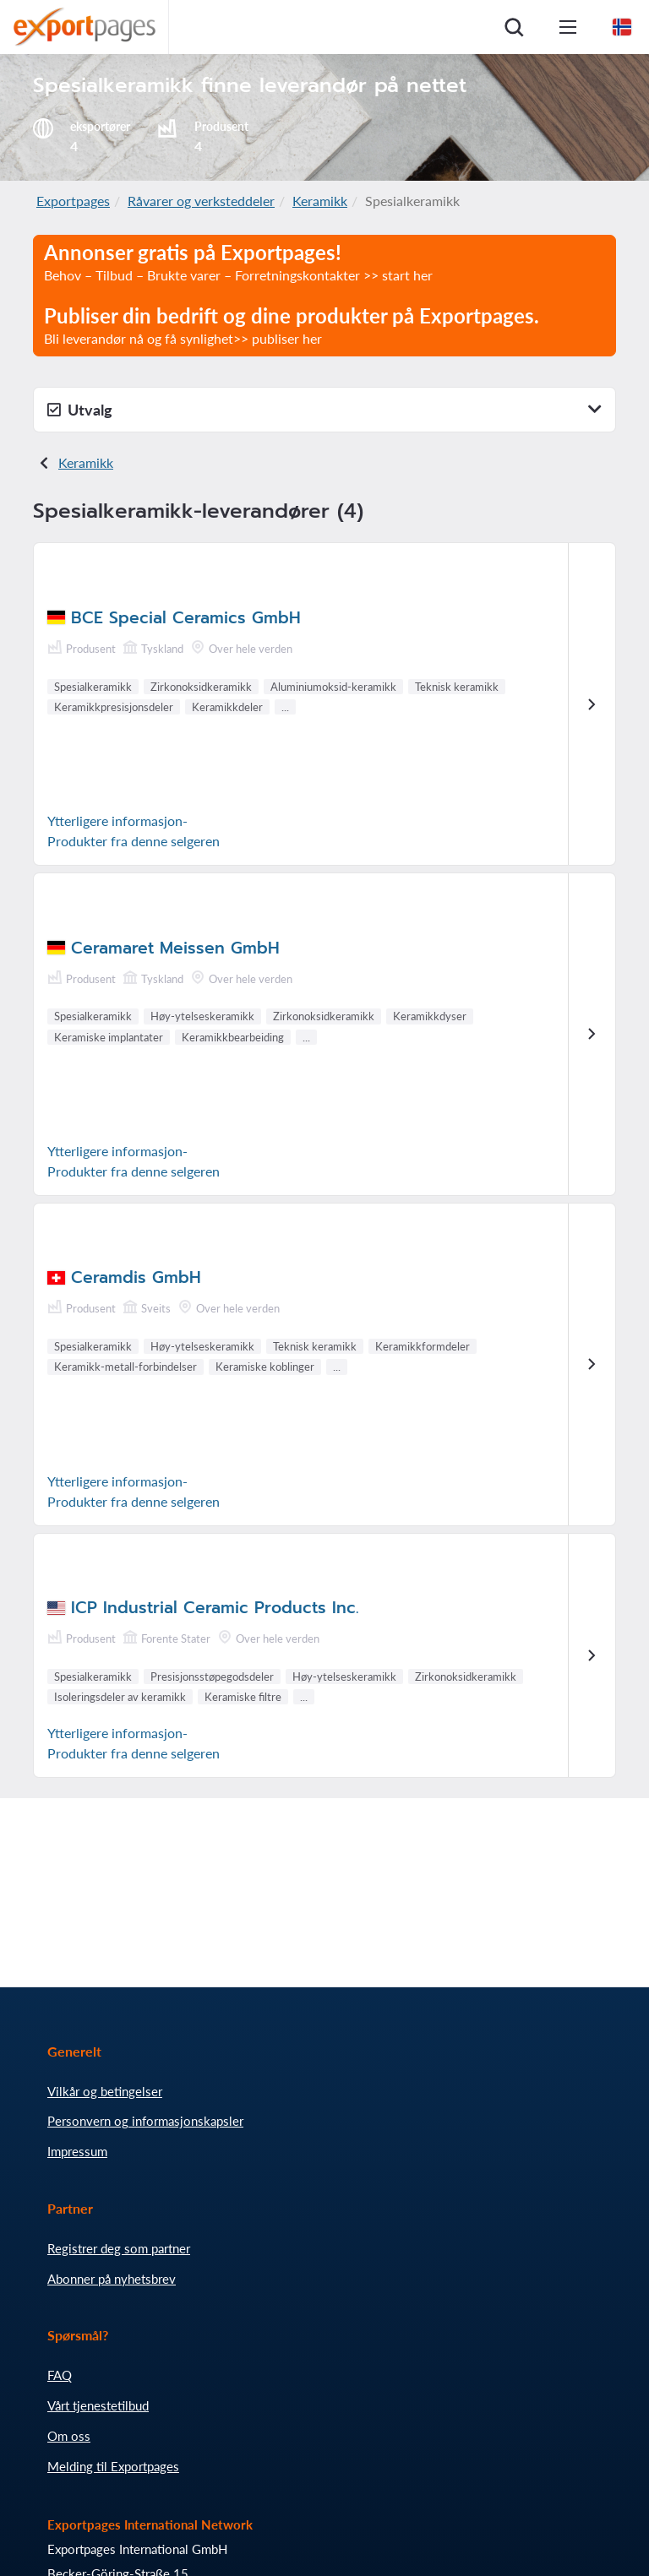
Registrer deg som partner (118, 2248)
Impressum (77, 2151)
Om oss (68, 2435)
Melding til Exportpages (113, 2466)
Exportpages (73, 201)
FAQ (59, 2375)
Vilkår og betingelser (104, 2091)
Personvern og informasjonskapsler (145, 2120)
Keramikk (319, 201)
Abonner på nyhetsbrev (111, 2278)
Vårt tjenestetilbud (98, 2405)
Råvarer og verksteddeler (201, 201)
